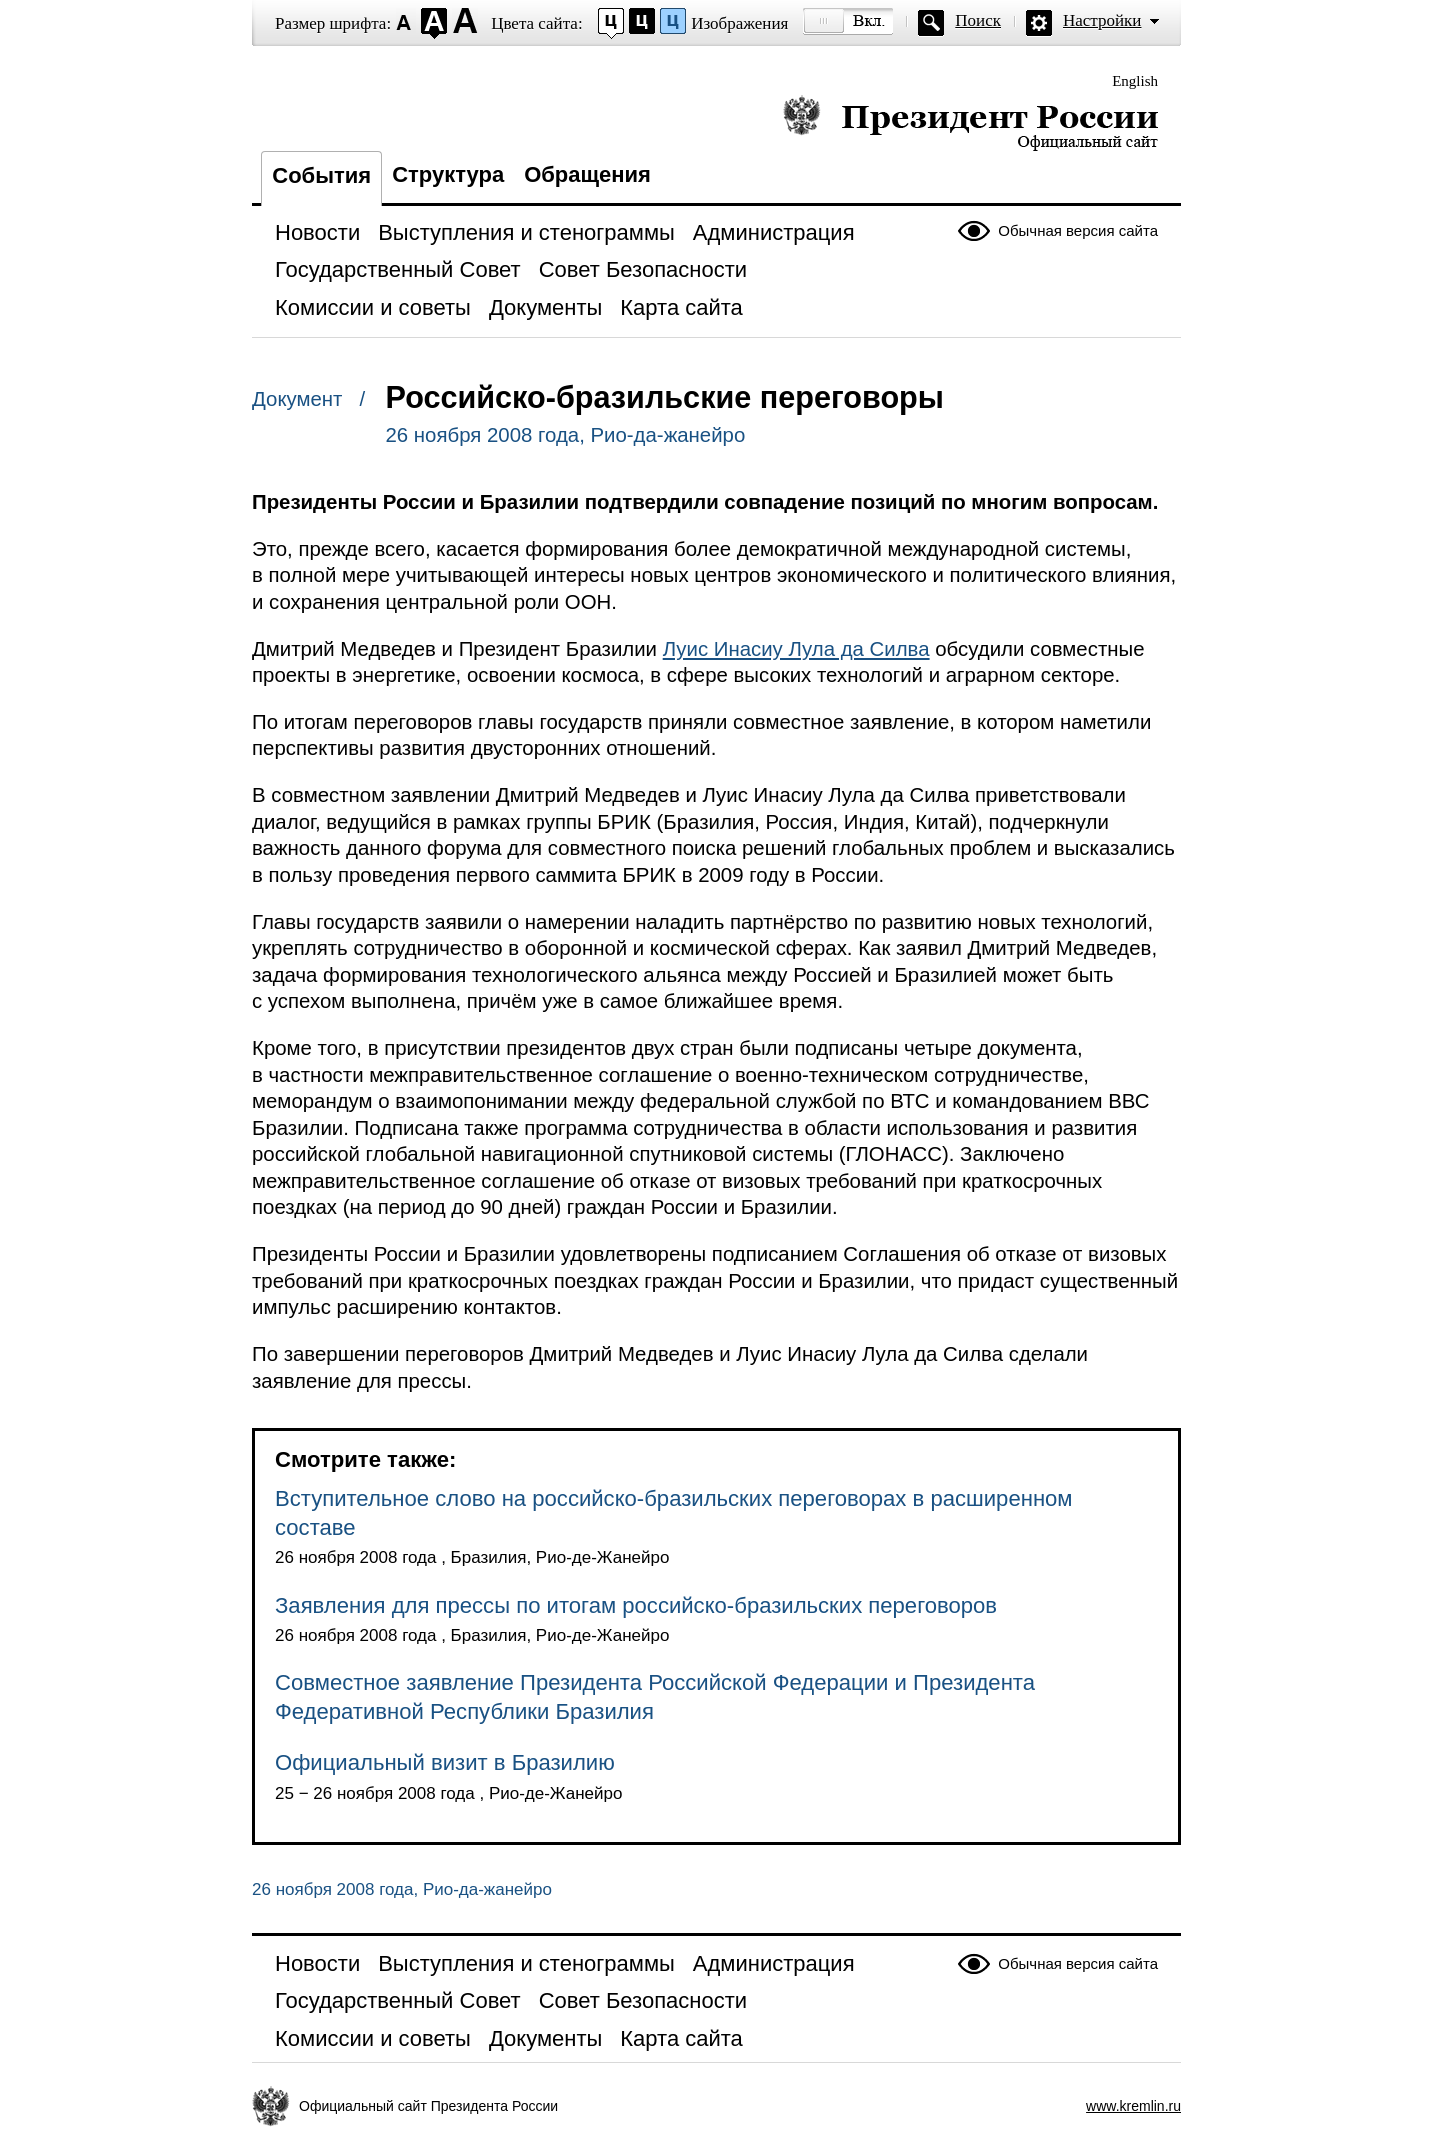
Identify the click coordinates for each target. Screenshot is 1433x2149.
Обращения (587, 174)
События (321, 175)
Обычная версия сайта (1078, 230)
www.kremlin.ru (1133, 2106)
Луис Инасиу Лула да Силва (796, 649)
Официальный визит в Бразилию (445, 1762)
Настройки (1102, 20)
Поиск (978, 20)
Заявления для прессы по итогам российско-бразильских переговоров (636, 1605)
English (1135, 81)
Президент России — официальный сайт (970, 122)
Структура (448, 174)
